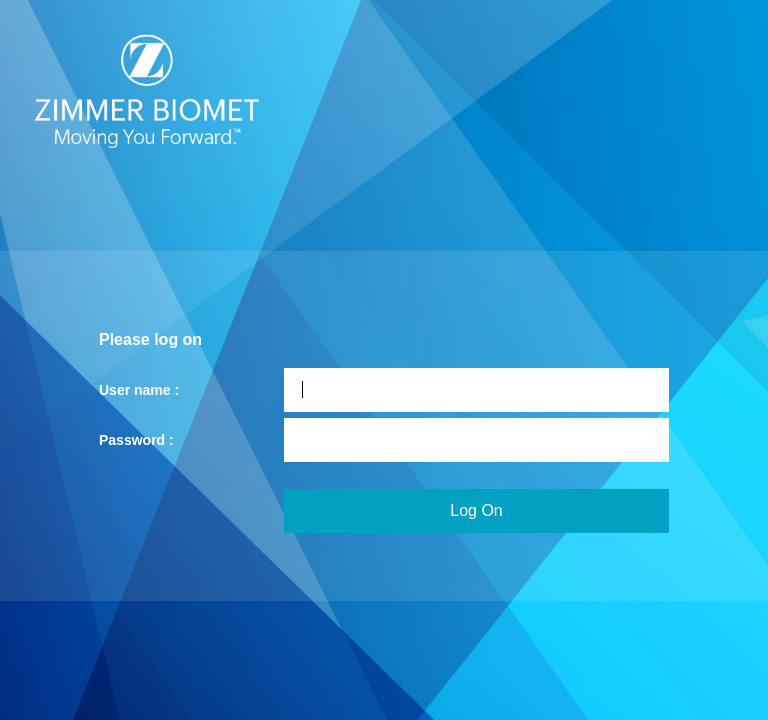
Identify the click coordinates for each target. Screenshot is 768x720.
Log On (476, 510)
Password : (136, 440)
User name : (139, 390)
